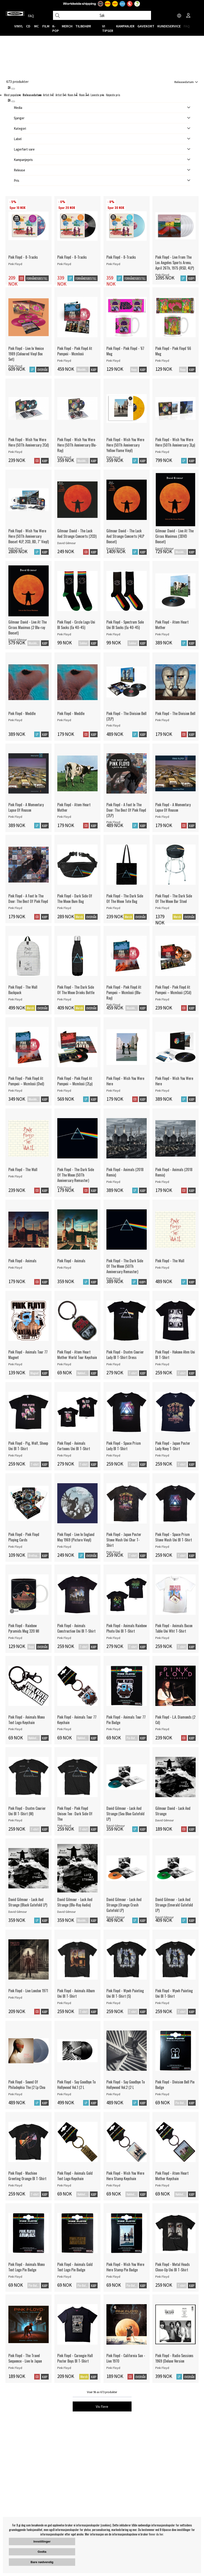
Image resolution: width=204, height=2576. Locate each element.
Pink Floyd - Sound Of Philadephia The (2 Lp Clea (26, 2084)
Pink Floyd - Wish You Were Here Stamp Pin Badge (125, 2267)
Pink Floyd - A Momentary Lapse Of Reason (26, 807)
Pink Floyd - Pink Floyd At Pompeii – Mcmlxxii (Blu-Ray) (124, 992)
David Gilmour (66, 543)
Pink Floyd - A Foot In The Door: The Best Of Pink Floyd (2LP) (126, 810)
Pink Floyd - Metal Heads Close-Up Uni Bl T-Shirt (172, 2267)
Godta (42, 2551)
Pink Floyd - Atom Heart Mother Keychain (172, 2175)
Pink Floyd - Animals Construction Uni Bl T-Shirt (76, 1628)
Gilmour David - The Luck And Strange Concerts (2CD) (76, 533)
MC (36, 26)
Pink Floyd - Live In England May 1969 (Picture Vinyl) (75, 1537)
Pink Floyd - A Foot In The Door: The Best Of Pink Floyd (28, 898)
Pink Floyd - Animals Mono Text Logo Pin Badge (26, 2267)
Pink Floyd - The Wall (22, 1169)
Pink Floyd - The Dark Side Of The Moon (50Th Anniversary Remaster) (75, 1175)
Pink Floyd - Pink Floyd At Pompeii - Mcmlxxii (74, 351)
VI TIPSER (107, 28)
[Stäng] (13, 88)
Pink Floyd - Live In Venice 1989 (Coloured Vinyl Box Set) (26, 354)
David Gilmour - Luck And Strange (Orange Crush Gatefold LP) (124, 1905)
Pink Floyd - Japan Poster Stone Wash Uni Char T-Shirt (123, 1540)
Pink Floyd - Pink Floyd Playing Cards (23, 1537)
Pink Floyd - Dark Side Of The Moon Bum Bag (74, 898)
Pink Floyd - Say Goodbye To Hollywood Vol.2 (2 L (125, 2084)
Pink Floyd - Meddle (22, 713)
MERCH (67, 26)
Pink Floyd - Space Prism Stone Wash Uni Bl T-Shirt (173, 1537)
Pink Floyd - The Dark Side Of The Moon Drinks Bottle (75, 989)
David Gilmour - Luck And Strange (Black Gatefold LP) (27, 1902)
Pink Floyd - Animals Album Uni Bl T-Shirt (76, 1993)
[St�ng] (13, 101)
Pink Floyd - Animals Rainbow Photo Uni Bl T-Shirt (126, 1628)
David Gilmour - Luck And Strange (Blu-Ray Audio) (74, 1902)
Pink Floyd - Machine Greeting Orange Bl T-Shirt (27, 2175)
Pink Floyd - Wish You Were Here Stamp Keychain (125, 2175)
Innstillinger (42, 2541)
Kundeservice (169, 26)
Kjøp (143, 1373)
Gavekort (145, 26)
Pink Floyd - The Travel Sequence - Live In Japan (25, 2358)
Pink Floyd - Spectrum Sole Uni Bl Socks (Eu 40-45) (125, 624)
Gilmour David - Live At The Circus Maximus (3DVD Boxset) (174, 536)
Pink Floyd (15, 264)
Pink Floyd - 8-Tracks (23, 257)
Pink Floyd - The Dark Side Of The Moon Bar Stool (173, 898)
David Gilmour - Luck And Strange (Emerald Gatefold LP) (174, 1905)
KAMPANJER (125, 26)
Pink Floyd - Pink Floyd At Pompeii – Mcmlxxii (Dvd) (26, 1081)
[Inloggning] (188, 16)
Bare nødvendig (42, 2562)
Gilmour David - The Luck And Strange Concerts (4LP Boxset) (125, 536)
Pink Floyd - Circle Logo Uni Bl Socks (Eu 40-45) (76, 624)
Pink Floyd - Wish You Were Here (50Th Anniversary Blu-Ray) (77, 445)
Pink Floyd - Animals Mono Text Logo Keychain (26, 1719)
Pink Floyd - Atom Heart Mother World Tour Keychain (77, 1354)
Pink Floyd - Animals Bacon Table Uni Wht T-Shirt (173, 1628)
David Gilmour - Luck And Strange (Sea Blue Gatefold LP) (125, 1814)
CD (28, 26)
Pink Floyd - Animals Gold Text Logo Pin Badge (75, 2267)
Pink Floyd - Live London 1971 (28, 1990)
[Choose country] (179, 16)
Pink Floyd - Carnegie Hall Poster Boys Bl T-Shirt (75, 2358)
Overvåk (42, 369)
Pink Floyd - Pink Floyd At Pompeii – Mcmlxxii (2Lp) (74, 1081)
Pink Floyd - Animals (22, 1260)
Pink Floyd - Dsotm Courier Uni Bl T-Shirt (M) (27, 1811)
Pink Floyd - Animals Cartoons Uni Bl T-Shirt (73, 1445)
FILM (45, 26)
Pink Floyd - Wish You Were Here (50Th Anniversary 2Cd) (28, 442)
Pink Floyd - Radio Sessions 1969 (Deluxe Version (174, 2358)
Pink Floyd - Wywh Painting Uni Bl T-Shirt (174, 1993)
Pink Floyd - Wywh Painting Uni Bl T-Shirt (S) (125, 1993)
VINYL (18, 26)
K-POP (55, 28)
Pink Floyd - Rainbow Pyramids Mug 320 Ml (23, 1628)
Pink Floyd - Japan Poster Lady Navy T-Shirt (172, 1445)
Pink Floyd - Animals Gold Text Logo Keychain (75, 2175)
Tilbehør (83, 26)
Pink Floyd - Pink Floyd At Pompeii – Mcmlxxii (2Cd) (173, 989)
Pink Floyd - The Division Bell (175, 713)
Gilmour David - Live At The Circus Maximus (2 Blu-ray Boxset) (27, 627)
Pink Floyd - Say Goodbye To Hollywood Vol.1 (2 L (76, 2084)
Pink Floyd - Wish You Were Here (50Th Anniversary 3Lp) (175, 442)
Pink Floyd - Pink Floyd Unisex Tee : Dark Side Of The (74, 1814)
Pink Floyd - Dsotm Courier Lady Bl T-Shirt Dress (125, 1354)
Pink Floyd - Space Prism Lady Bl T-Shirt (123, 1445)
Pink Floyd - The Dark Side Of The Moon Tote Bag (124, 898)
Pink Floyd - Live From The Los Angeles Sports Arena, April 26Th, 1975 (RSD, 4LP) (174, 262)
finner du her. (156, 2534)
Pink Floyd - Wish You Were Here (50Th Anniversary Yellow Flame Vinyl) (125, 445)
